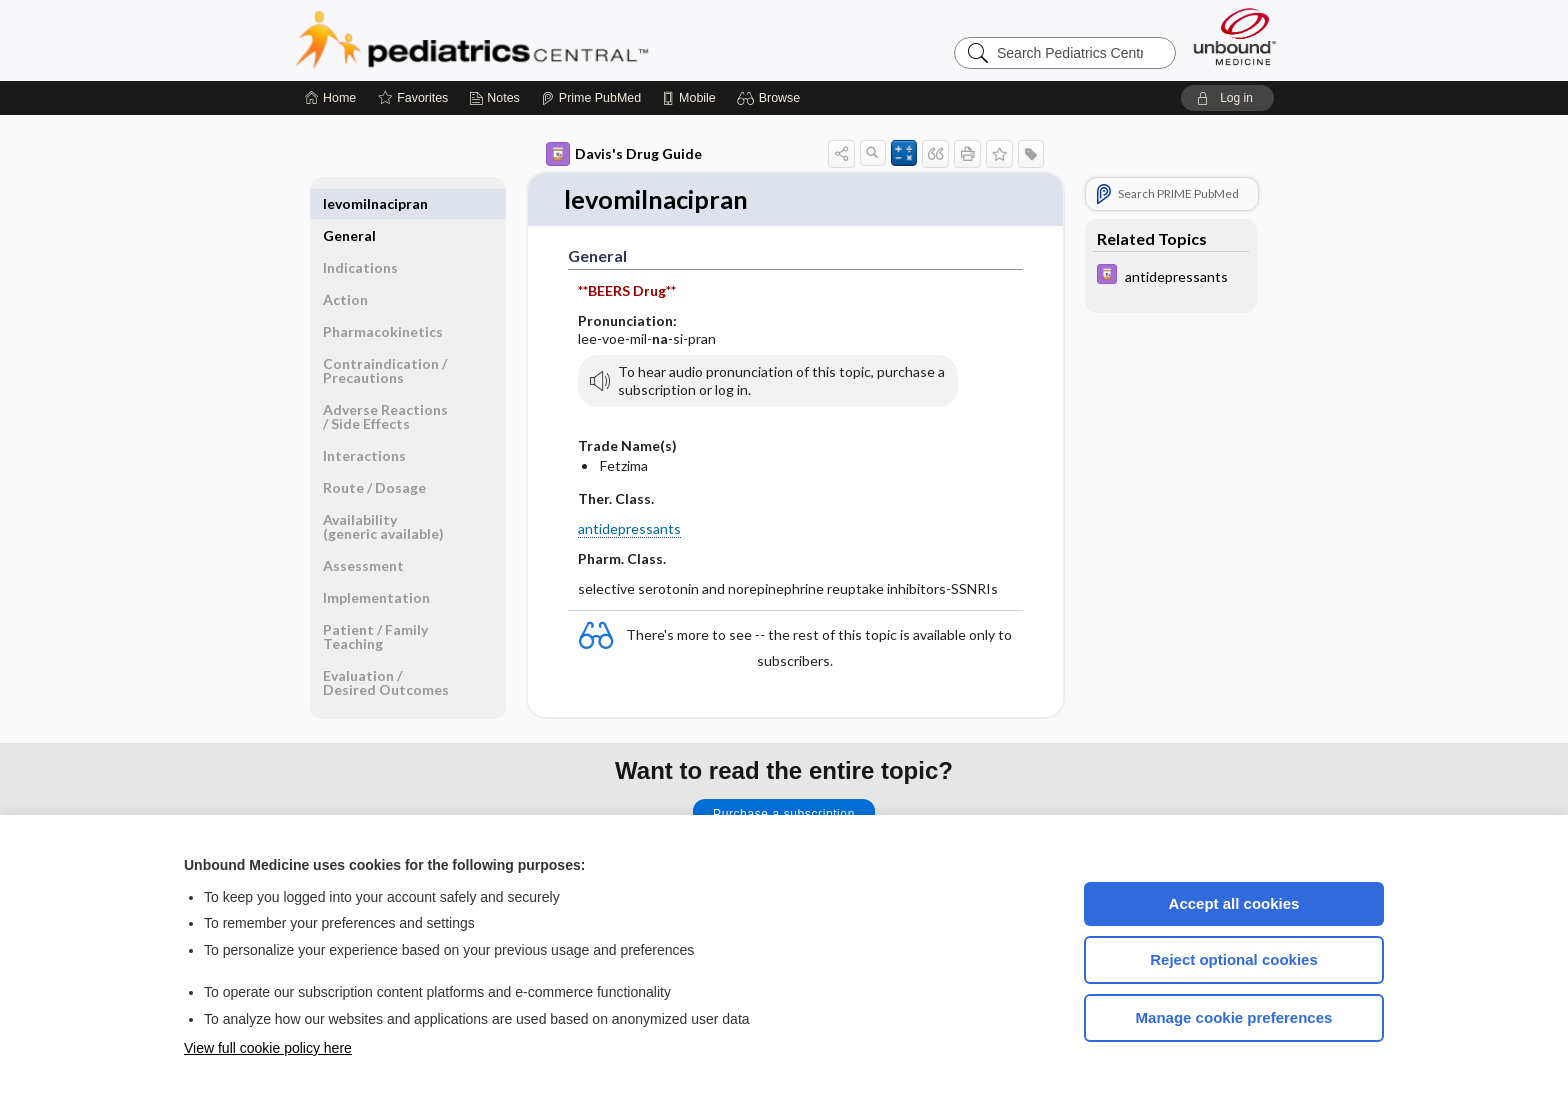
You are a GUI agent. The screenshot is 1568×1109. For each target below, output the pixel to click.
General (349, 203)
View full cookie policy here (268, 1048)
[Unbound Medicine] (1235, 36)
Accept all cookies (1234, 903)
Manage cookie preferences (1234, 1017)
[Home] (330, 98)
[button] (771, 98)
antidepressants (629, 528)
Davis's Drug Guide (624, 154)
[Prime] (591, 98)
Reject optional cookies (1234, 959)
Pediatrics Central (544, 40)
